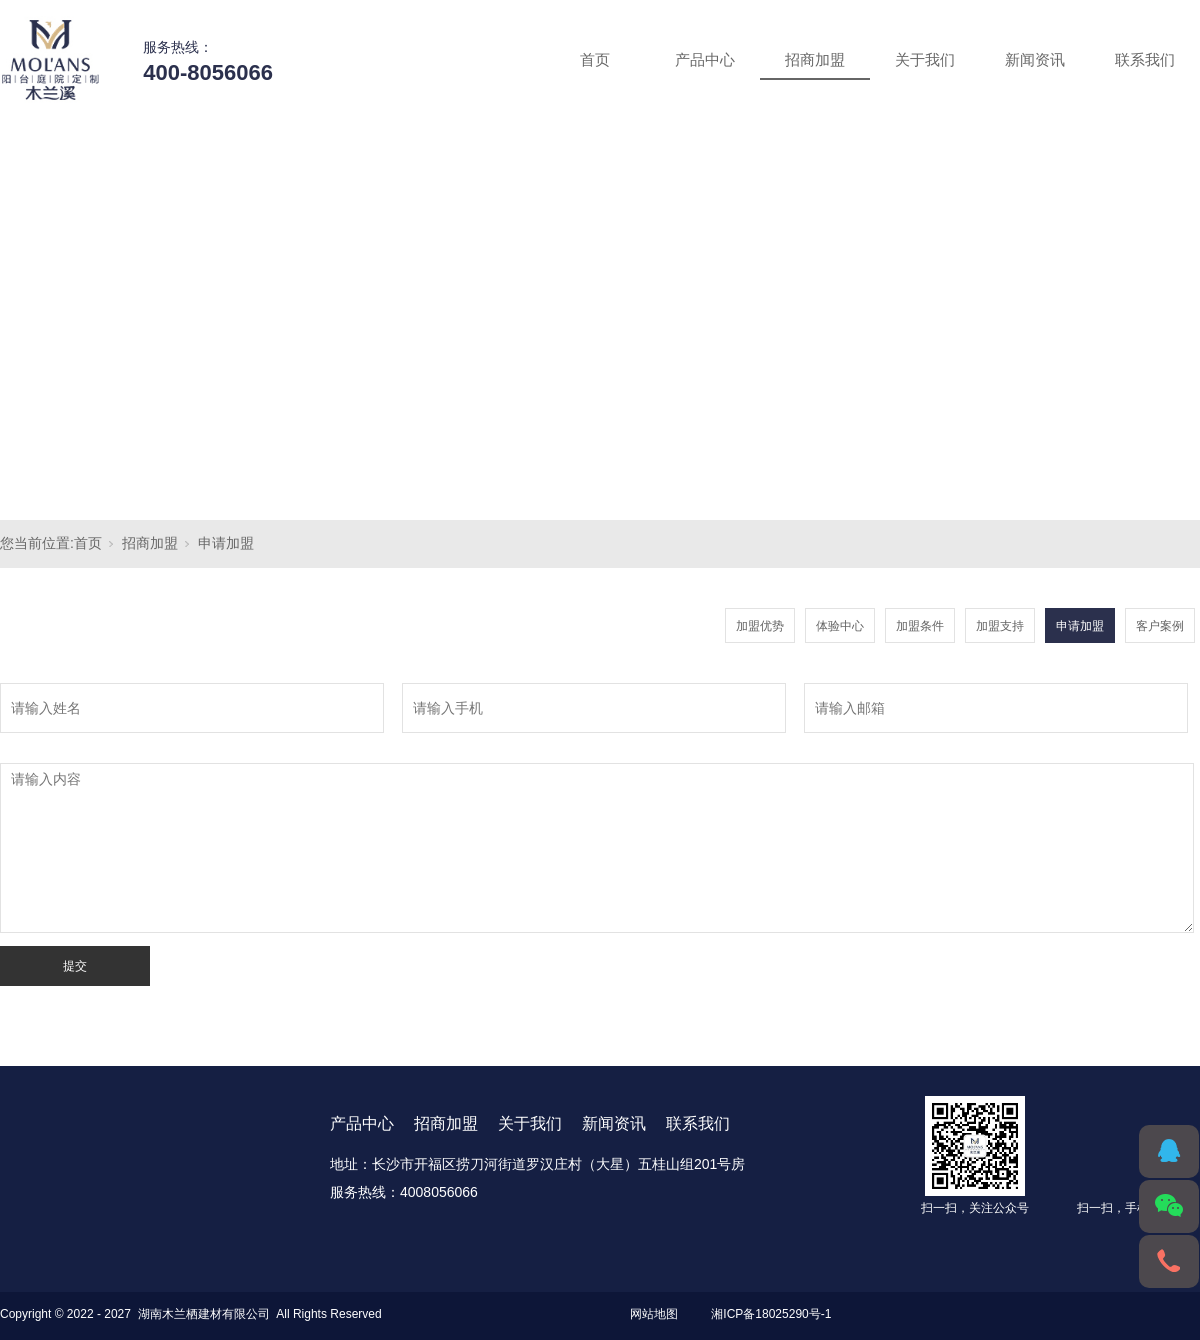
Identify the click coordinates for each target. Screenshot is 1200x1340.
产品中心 (705, 59)
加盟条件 (920, 626)
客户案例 (1160, 626)
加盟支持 (1000, 626)
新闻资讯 (1035, 59)
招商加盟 (815, 59)
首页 (595, 59)
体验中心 (840, 626)
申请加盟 (226, 543)
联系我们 (1145, 59)
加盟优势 (760, 626)
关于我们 (925, 59)
